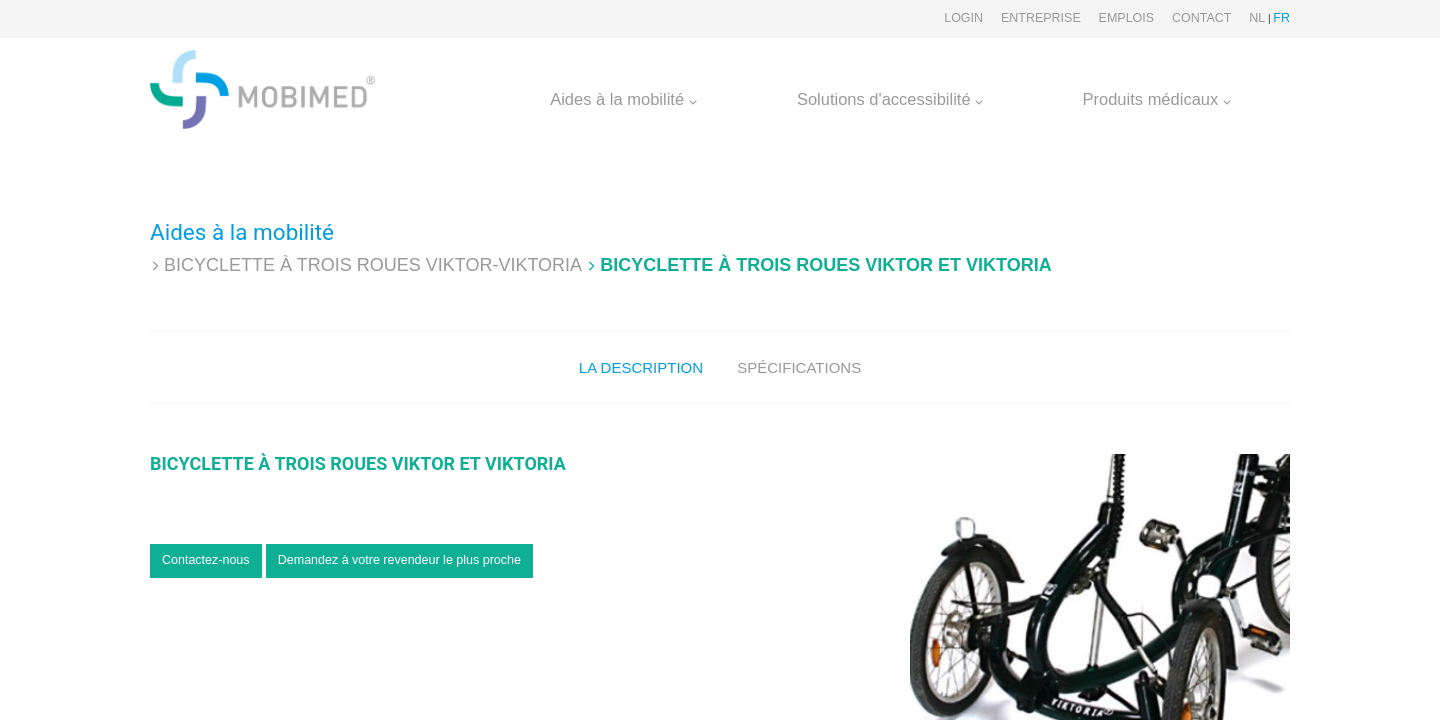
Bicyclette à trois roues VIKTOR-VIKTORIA (373, 265)
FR (1281, 18)
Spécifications (799, 367)
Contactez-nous (206, 560)
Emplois (1127, 18)
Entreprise (1041, 18)
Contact (1202, 18)
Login (963, 18)
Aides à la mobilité (623, 99)
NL (1257, 18)
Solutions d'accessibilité (890, 99)
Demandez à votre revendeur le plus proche (399, 560)
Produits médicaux (1157, 99)
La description (641, 367)
